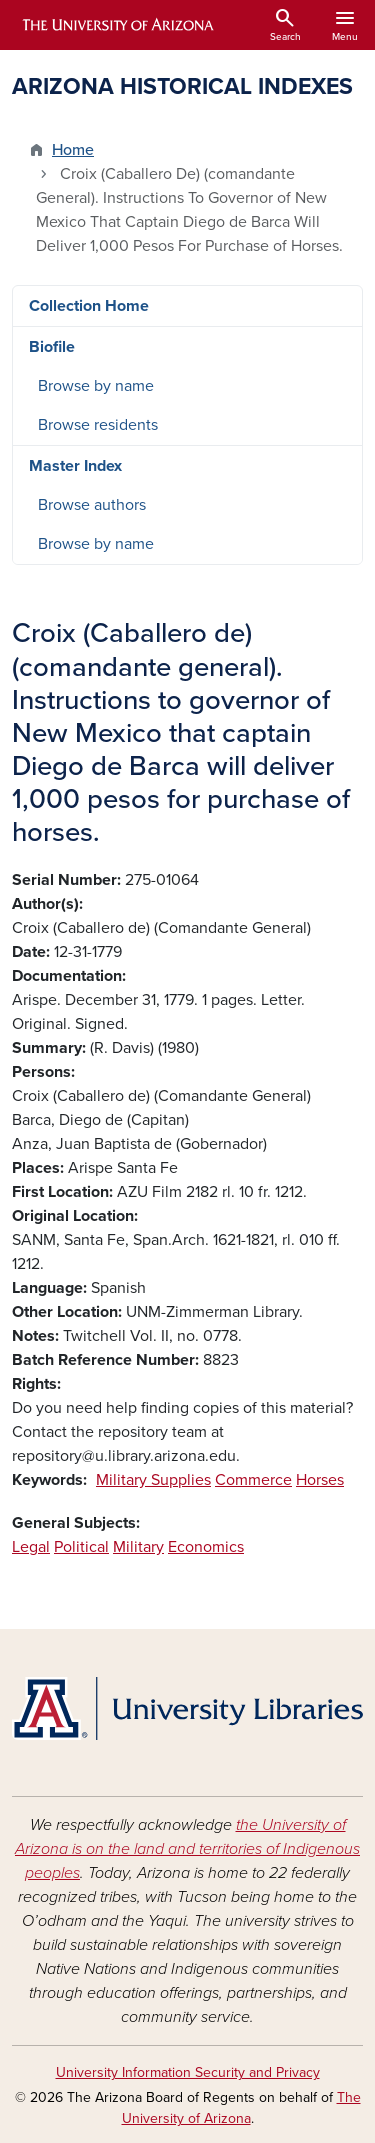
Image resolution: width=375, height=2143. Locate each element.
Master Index (75, 466)
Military (138, 1547)
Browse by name (96, 386)
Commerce (253, 1480)
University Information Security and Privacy (188, 2072)
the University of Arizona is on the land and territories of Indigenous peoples (187, 1849)
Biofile (52, 347)
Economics (206, 1547)
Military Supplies (153, 1480)
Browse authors (92, 505)
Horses (320, 1480)
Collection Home (89, 306)
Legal (31, 1547)
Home (73, 150)
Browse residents (98, 425)
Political (81, 1547)
